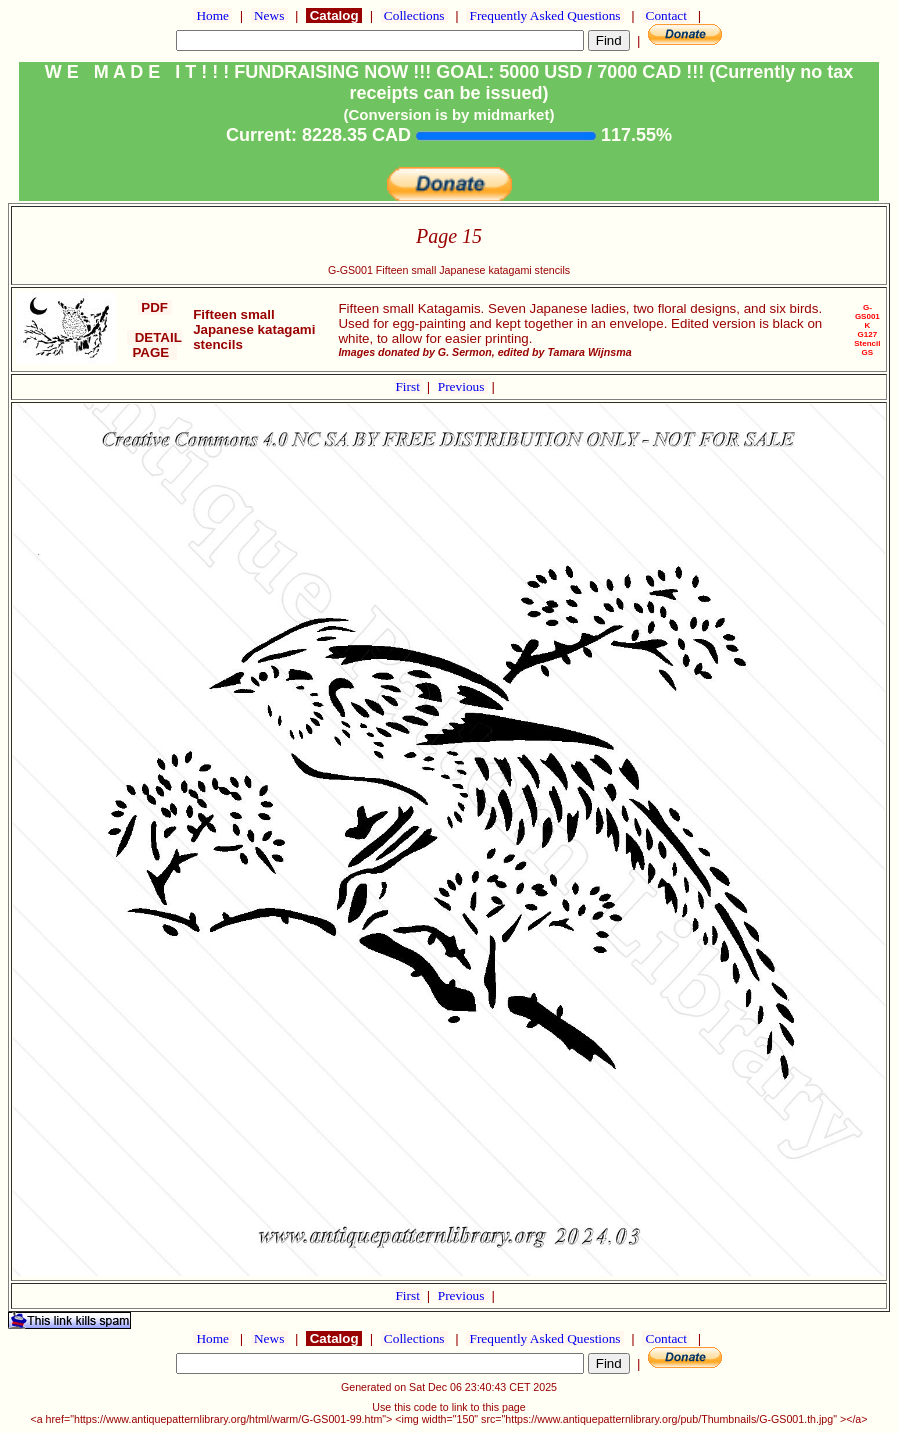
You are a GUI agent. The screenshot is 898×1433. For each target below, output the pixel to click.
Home (212, 15)
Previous (463, 386)
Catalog (334, 15)
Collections (414, 15)
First (409, 386)
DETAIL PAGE (154, 345)
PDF (155, 307)
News (269, 15)
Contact (666, 15)
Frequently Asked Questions (545, 15)
